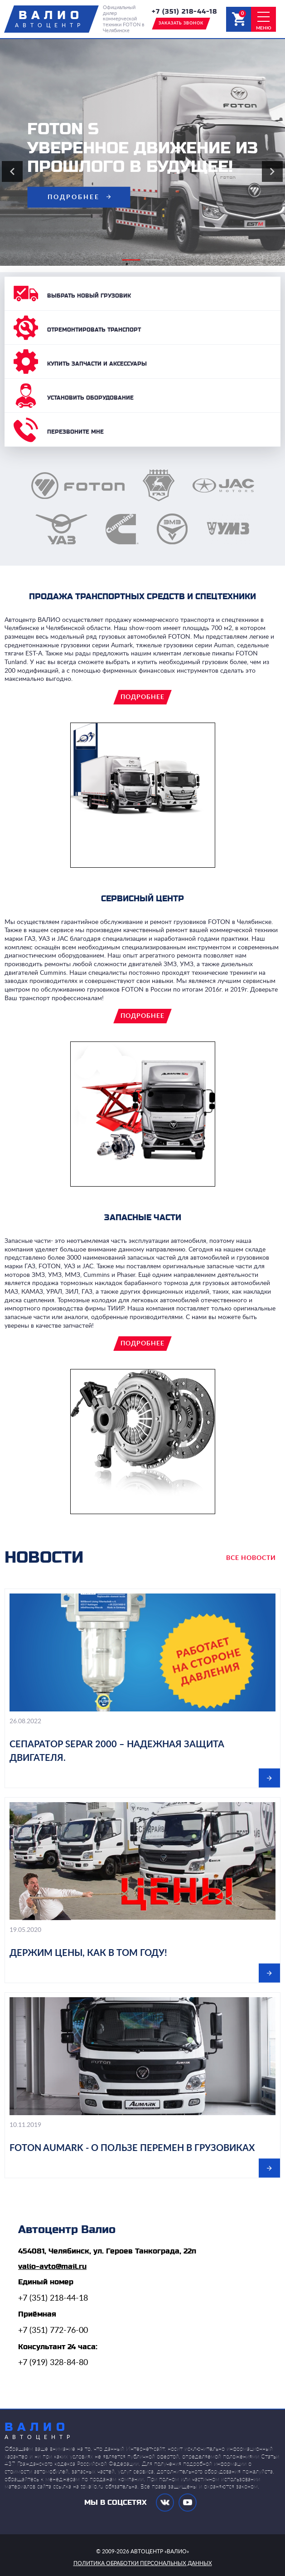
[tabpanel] (142, 152)
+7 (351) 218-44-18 (184, 11)
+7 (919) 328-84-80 (53, 2363)
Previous (12, 171)
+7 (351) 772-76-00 (53, 2331)
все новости (251, 1558)
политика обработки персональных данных (142, 2563)
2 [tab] (149, 264)
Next (272, 171)
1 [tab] (126, 264)
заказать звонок (181, 23)
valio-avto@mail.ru (52, 2266)
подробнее (74, 197)
